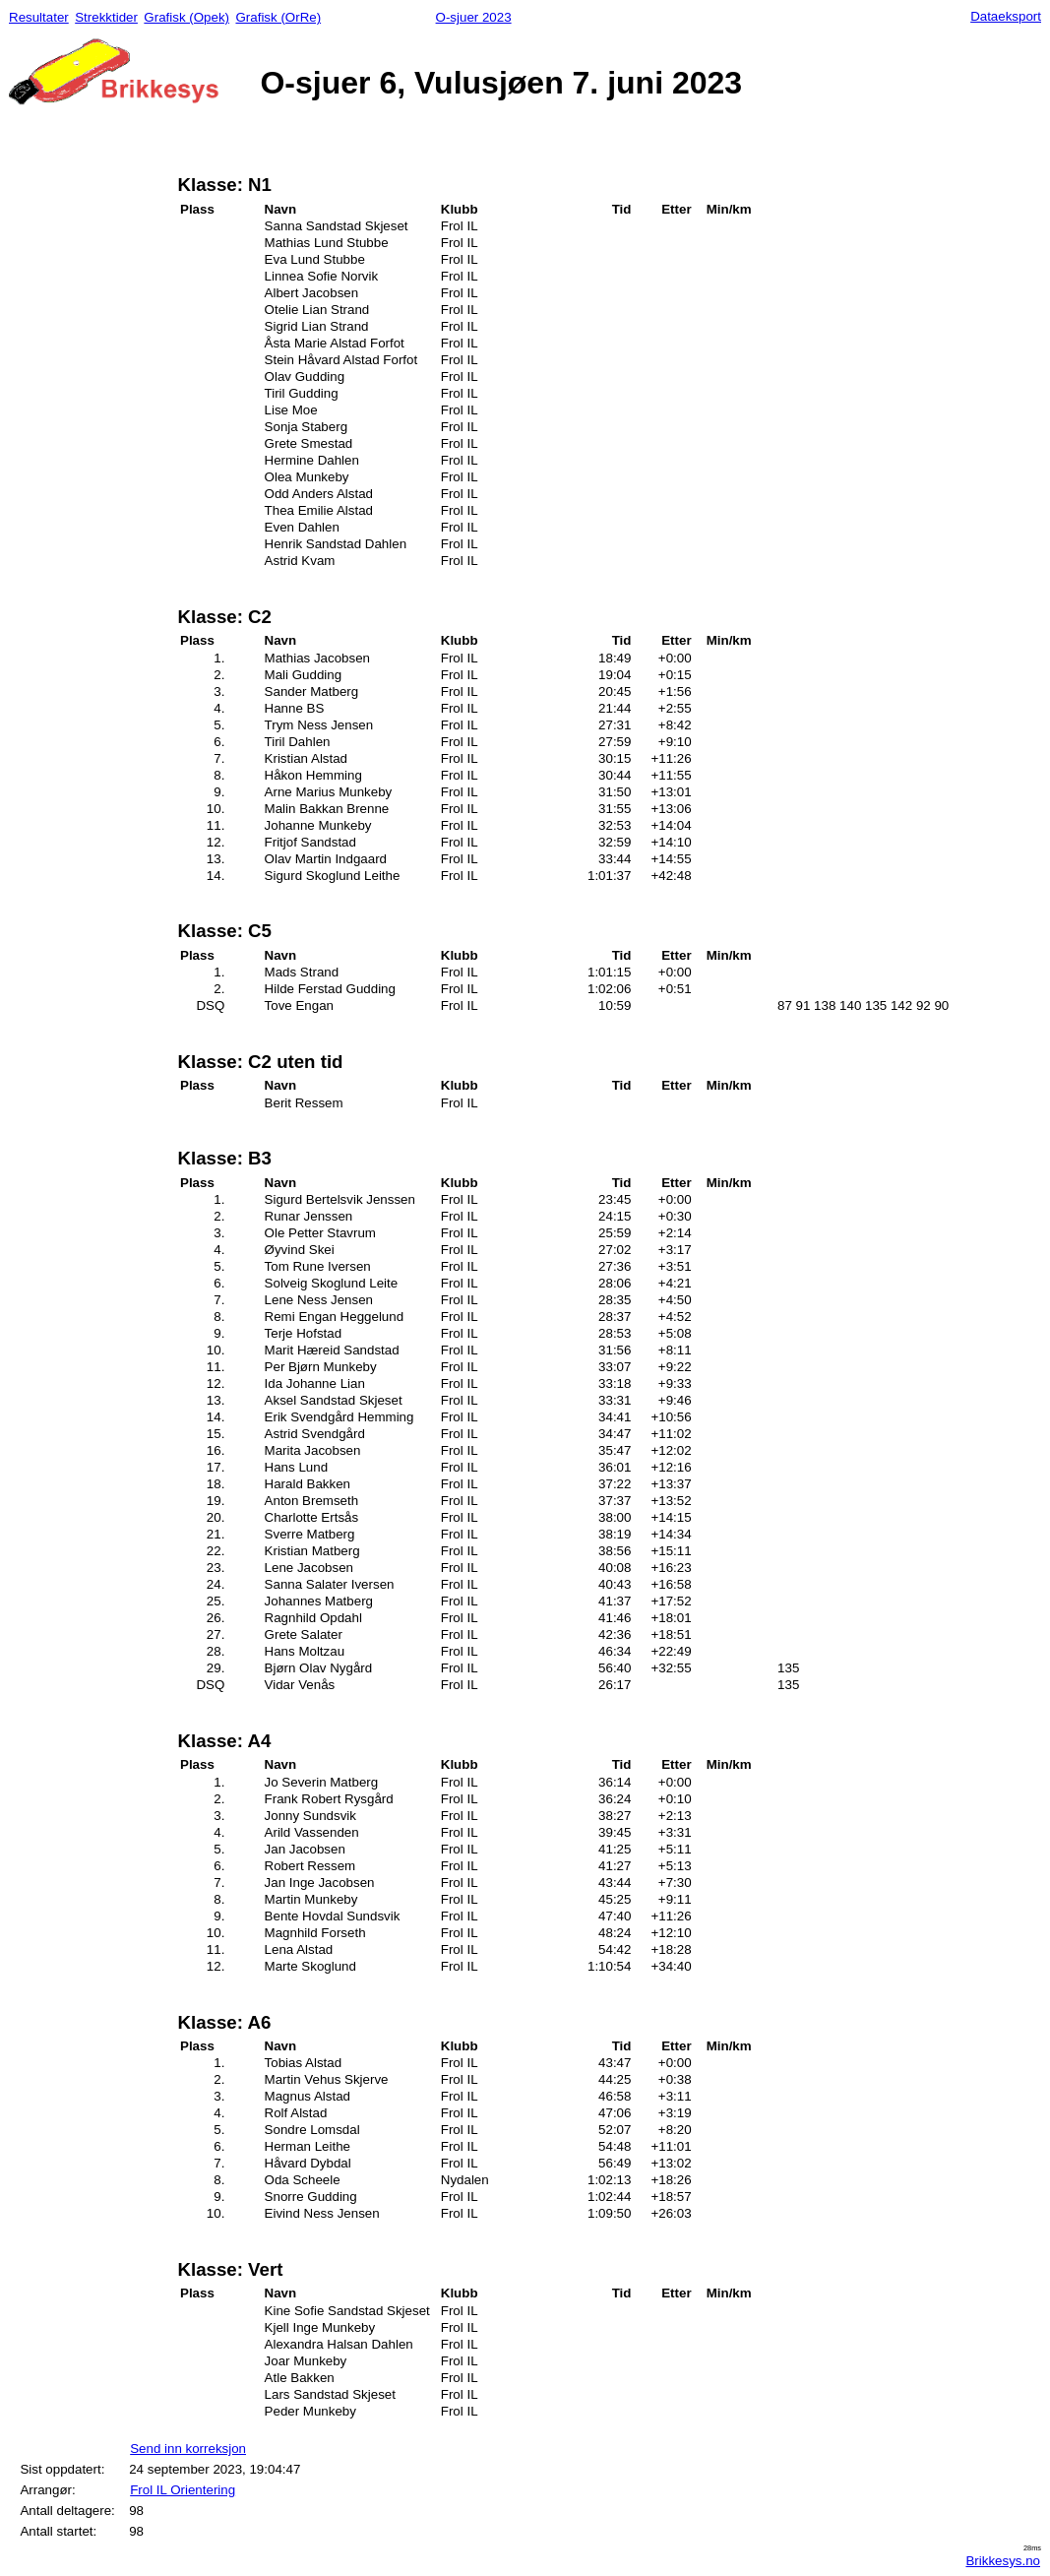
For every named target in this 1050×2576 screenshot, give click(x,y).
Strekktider (106, 17)
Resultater (39, 17)
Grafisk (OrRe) (278, 17)
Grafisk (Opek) (186, 17)
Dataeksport (1005, 16)
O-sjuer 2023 (474, 17)
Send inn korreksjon (188, 2448)
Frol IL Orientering (182, 2489)
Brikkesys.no (1002, 2560)
